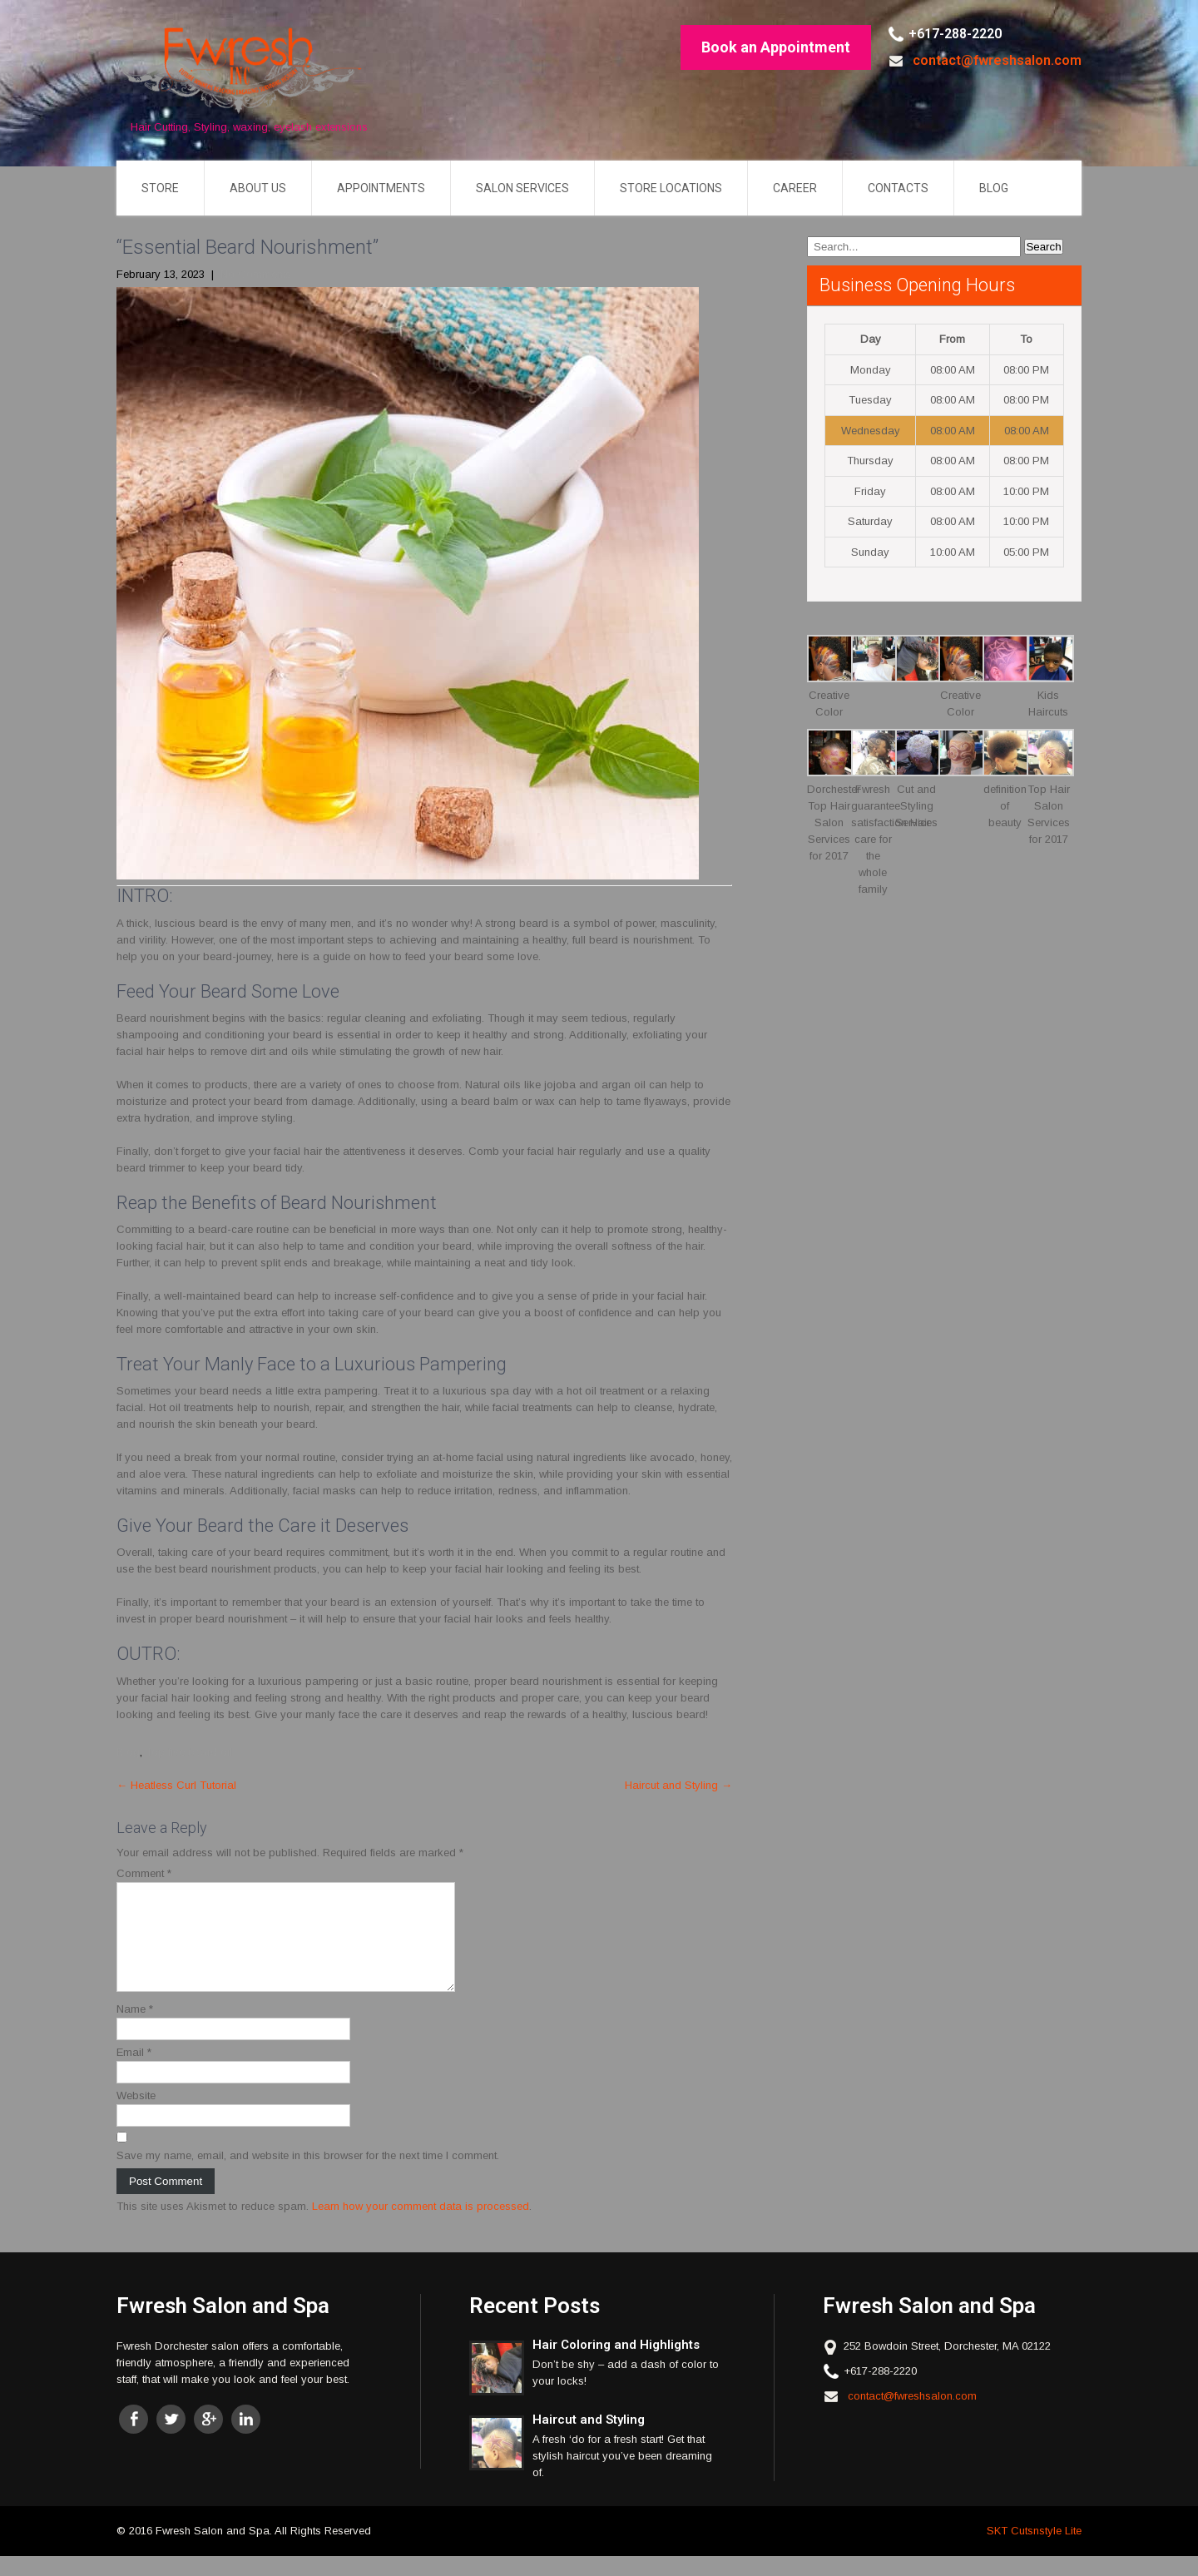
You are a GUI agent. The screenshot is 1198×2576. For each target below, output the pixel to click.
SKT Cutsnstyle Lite (1034, 2550)
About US (258, 188)
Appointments (381, 188)
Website (136, 2115)
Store (160, 188)
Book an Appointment (775, 47)
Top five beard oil (189, 1752)
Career (795, 188)
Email (133, 2072)
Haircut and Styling (678, 1785)
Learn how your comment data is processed (420, 2226)
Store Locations (671, 188)
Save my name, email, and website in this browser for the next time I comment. (307, 2175)
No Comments (255, 274)
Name (134, 2029)
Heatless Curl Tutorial (176, 1785)
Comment (143, 1873)
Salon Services (522, 188)
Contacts (898, 188)
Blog (993, 188)
